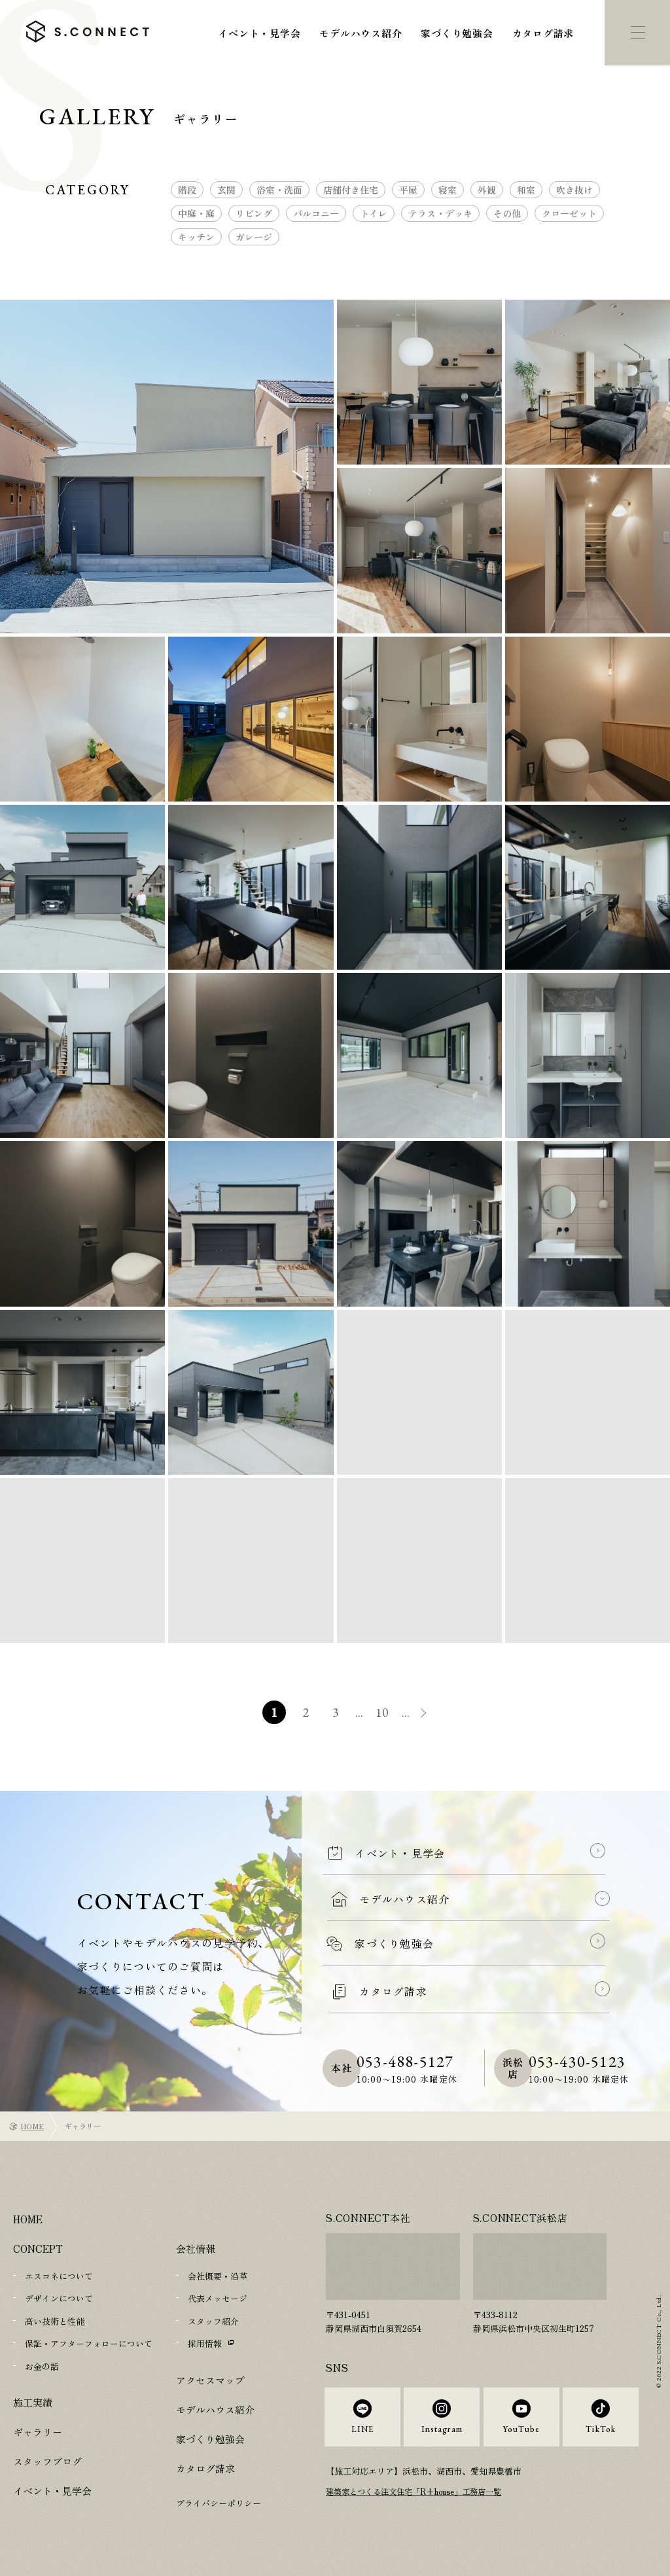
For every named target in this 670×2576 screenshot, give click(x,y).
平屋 (408, 189)
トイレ (373, 213)
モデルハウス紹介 (360, 33)
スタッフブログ (47, 2460)
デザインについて (59, 2298)
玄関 (226, 189)
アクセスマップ (210, 2379)
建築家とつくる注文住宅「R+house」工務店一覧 (421, 2503)
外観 (487, 189)
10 (384, 1712)
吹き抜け (574, 189)
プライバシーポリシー (218, 2502)
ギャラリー (37, 2430)
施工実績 (32, 2401)
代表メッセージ (217, 2298)
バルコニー (316, 213)
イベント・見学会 (259, 33)
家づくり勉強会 (457, 33)
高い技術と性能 (54, 2320)
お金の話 (42, 2365)
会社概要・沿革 (217, 2276)
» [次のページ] (433, 1714)
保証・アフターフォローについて (88, 2343)
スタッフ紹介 (213, 2320)
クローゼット (569, 213)
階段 (187, 189)
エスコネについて (59, 2276)
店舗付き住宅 (350, 189)
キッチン (196, 236)
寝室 (447, 189)
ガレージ (254, 236)
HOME (32, 2126)
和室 (526, 189)
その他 (507, 213)
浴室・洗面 (279, 189)
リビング (254, 213)
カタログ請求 (543, 33)
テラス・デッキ (440, 213)
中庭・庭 (196, 213)
